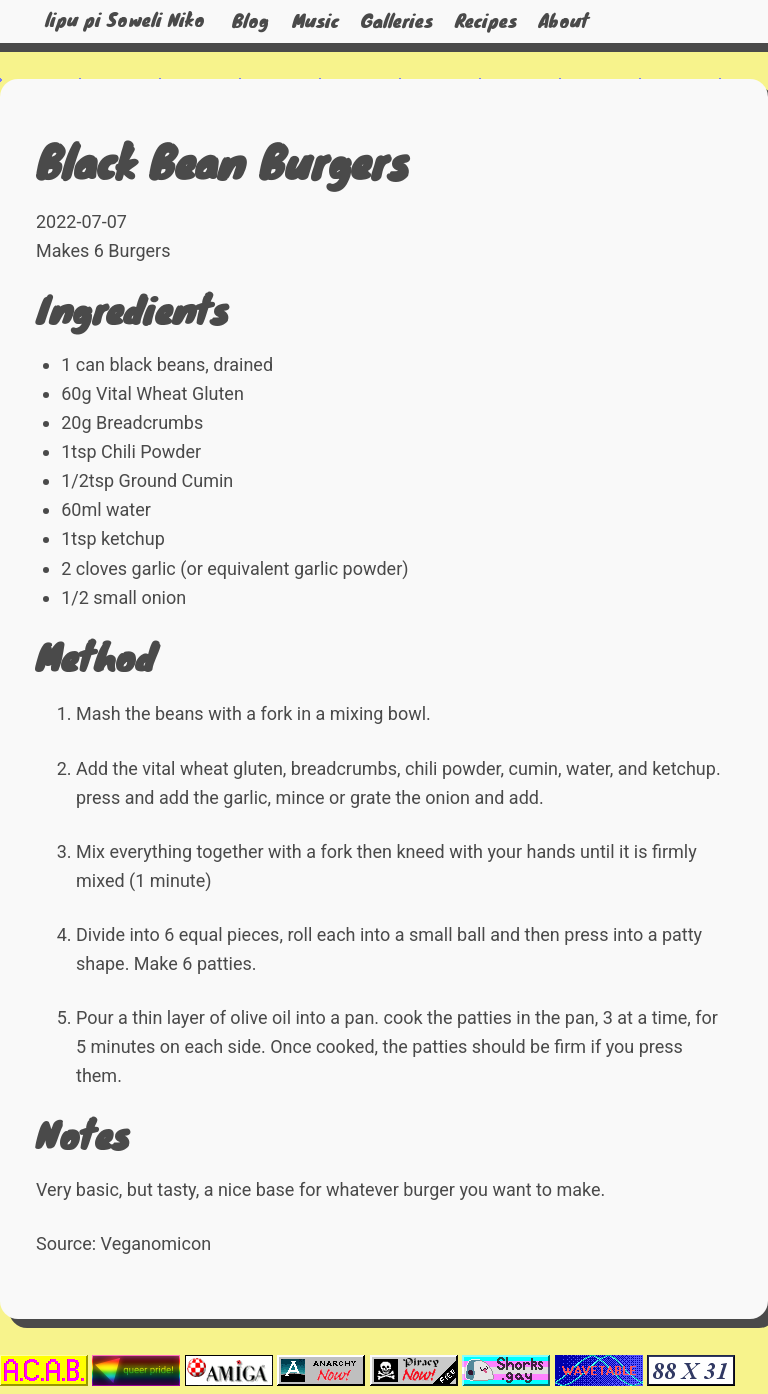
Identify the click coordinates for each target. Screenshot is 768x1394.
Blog (250, 21)
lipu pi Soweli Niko (125, 21)
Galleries (397, 21)
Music (315, 21)
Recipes (486, 21)
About (564, 21)
